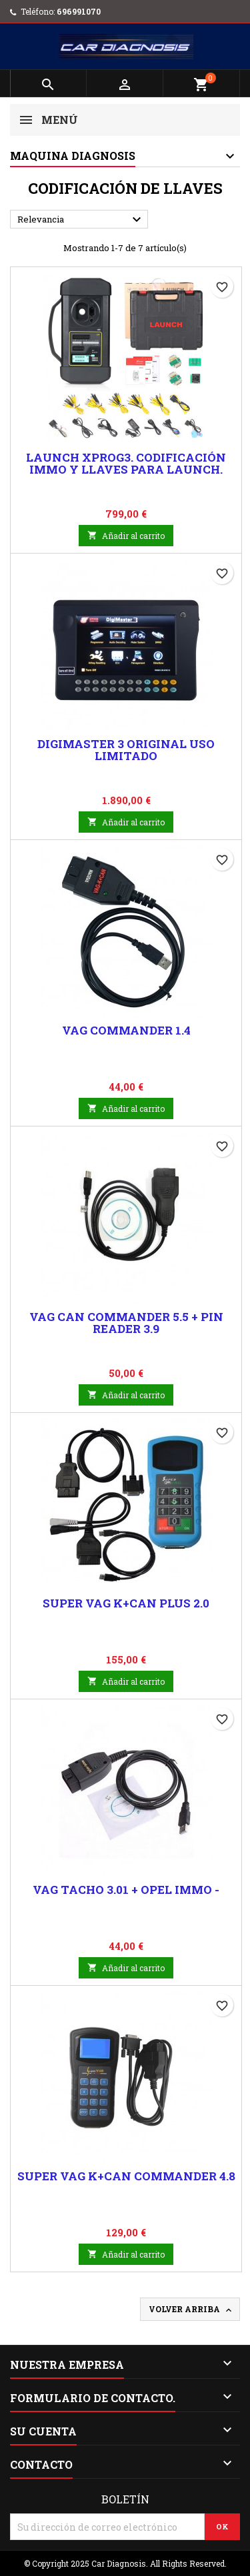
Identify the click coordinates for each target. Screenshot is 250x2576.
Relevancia (81, 220)
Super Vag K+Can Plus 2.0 (126, 1603)
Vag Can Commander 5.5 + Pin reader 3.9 (126, 1322)
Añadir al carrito (126, 535)
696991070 (79, 11)
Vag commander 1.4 (126, 1030)
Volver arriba (191, 2310)
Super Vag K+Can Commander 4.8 (126, 2176)
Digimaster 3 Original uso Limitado (126, 749)
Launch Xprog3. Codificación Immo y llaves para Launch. (126, 463)
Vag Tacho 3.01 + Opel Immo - (126, 1889)
